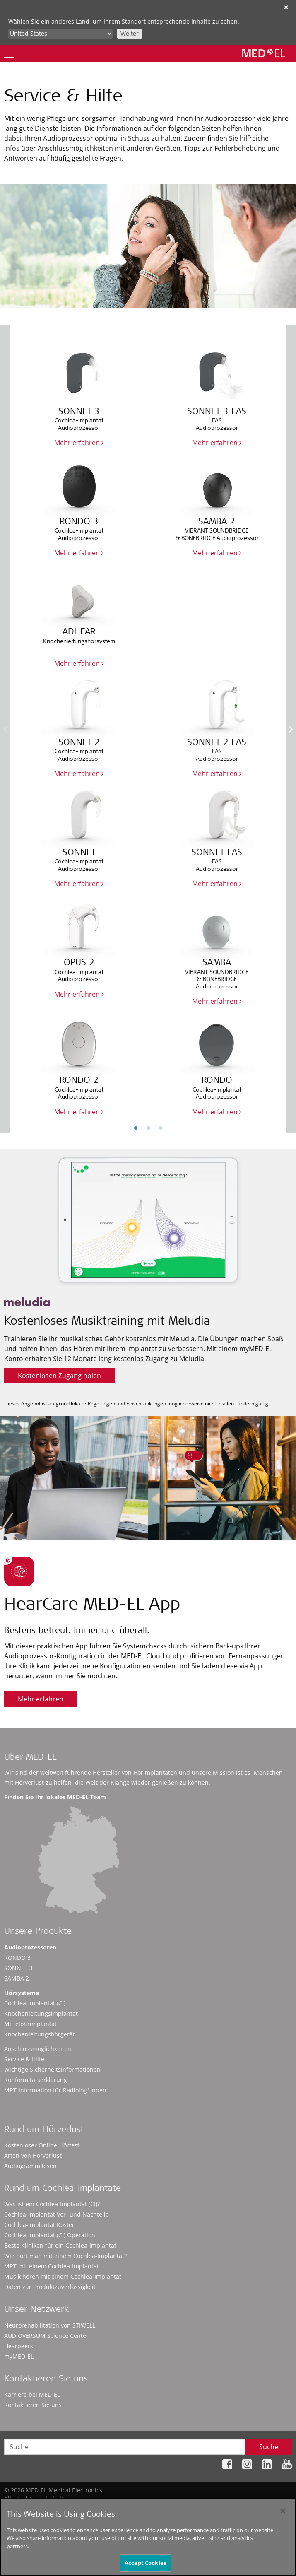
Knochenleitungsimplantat (41, 2013)
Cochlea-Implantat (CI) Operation (49, 2235)
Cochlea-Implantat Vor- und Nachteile (56, 2214)
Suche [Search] (268, 2446)
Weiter (129, 33)
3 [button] (160, 1128)
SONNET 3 (18, 1968)
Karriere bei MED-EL (32, 2394)
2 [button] (148, 1128)
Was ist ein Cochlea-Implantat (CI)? (52, 2204)
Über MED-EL (30, 1758)
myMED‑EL (19, 2356)
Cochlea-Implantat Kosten (40, 2225)
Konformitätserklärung (35, 2080)
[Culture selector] (60, 34)
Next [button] (291, 729)
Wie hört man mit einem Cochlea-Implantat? (65, 2256)
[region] (148, 2537)
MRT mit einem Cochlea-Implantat (51, 2266)
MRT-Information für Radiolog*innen (55, 2090)
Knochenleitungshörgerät (39, 2034)
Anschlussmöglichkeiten (37, 2049)
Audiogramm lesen (30, 2166)
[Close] (283, 2511)
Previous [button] (5, 729)
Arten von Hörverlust (33, 2155)
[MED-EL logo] (263, 53)
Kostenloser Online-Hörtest (41, 2145)
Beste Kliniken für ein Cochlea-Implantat (60, 2245)
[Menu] (9, 53)
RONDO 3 (17, 1958)
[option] (148, 723)
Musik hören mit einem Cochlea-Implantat (62, 2276)
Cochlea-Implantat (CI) (34, 2003)
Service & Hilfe (24, 2059)
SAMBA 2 (16, 1978)
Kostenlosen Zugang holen (59, 1375)
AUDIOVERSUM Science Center (46, 2336)
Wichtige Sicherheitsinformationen (52, 2069)
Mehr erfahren (79, 442)
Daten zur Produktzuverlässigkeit (50, 2287)
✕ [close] (286, 7)
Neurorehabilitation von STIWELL (49, 2325)
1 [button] (136, 1128)
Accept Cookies (145, 2562)
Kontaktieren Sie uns (33, 2405)
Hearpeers (18, 2346)
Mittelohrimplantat (30, 2024)
